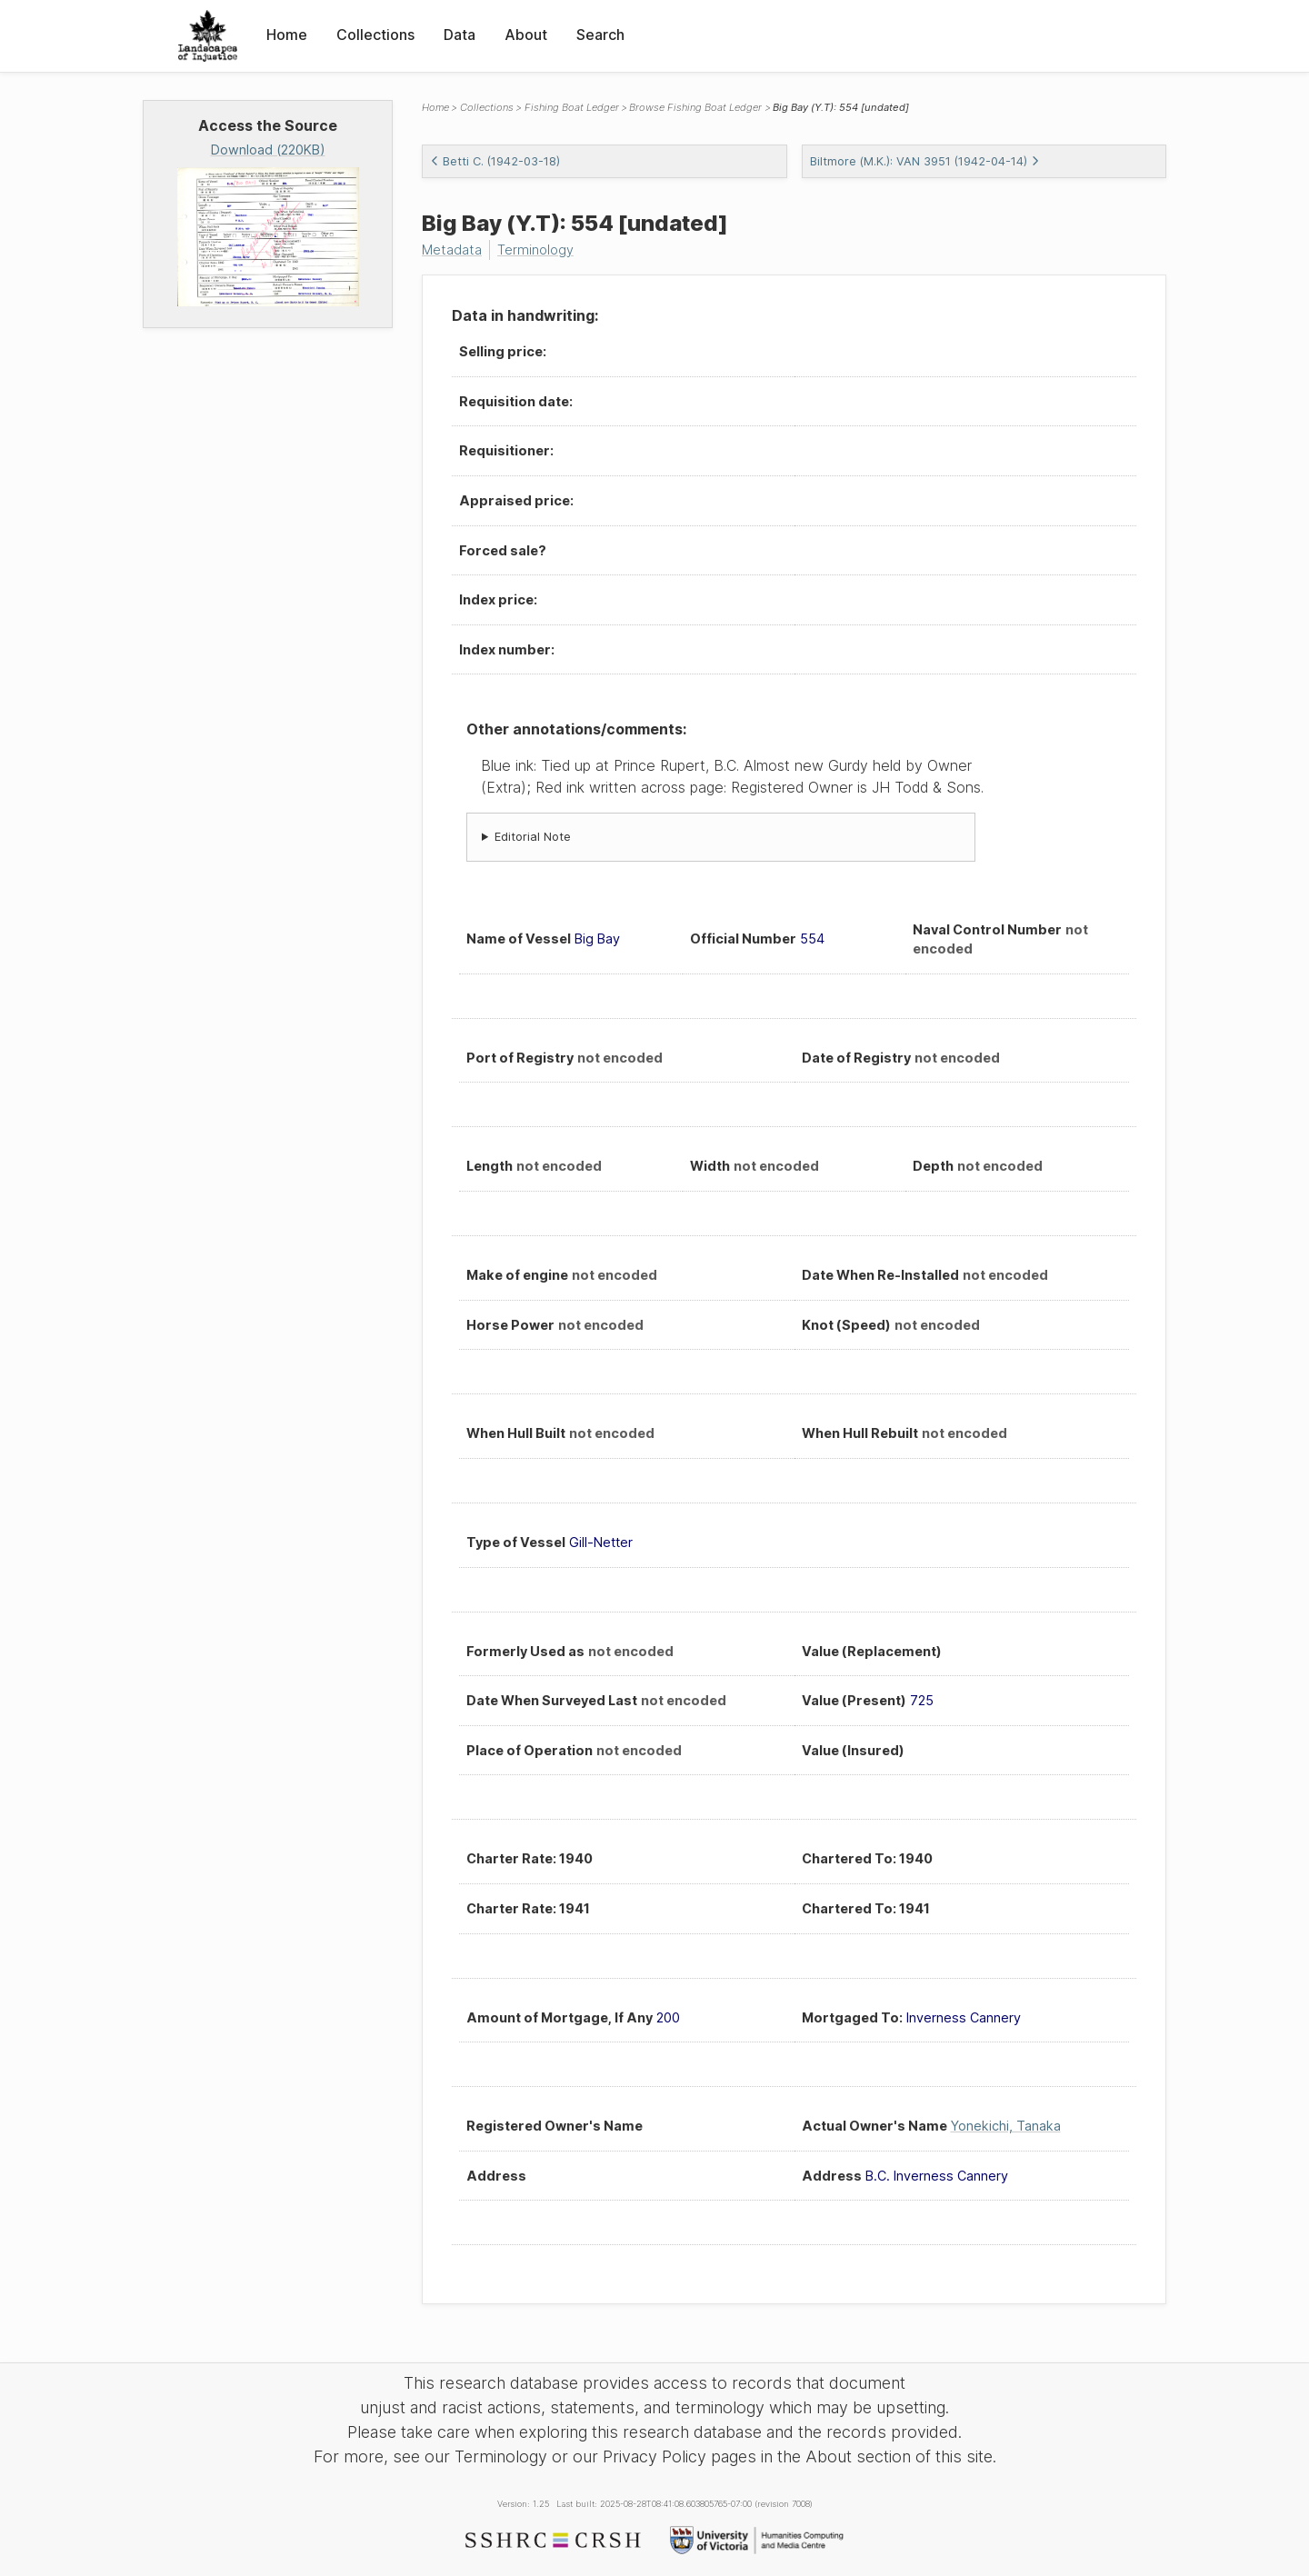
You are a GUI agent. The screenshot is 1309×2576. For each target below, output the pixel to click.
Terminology (535, 249)
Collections (375, 34)
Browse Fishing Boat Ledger (695, 107)
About (526, 34)
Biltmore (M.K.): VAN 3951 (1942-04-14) (925, 161)
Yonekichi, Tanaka (1006, 2125)
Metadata (452, 249)
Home (286, 34)
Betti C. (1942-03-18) (495, 161)
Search (600, 34)
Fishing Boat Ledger (572, 107)
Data (459, 34)
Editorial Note (533, 837)
